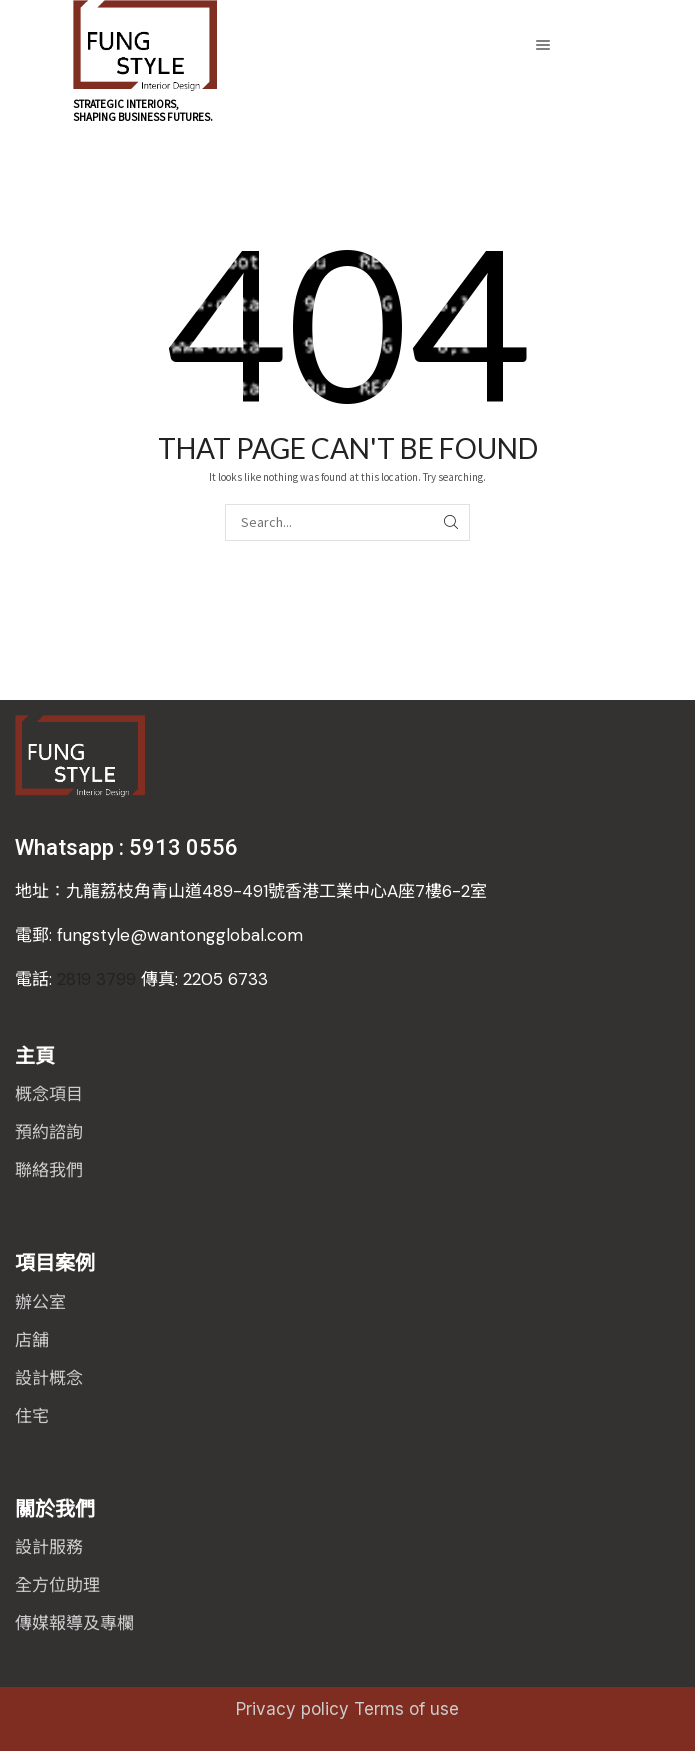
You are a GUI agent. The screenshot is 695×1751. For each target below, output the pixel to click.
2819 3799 (141, 979)
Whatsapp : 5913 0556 (126, 847)
